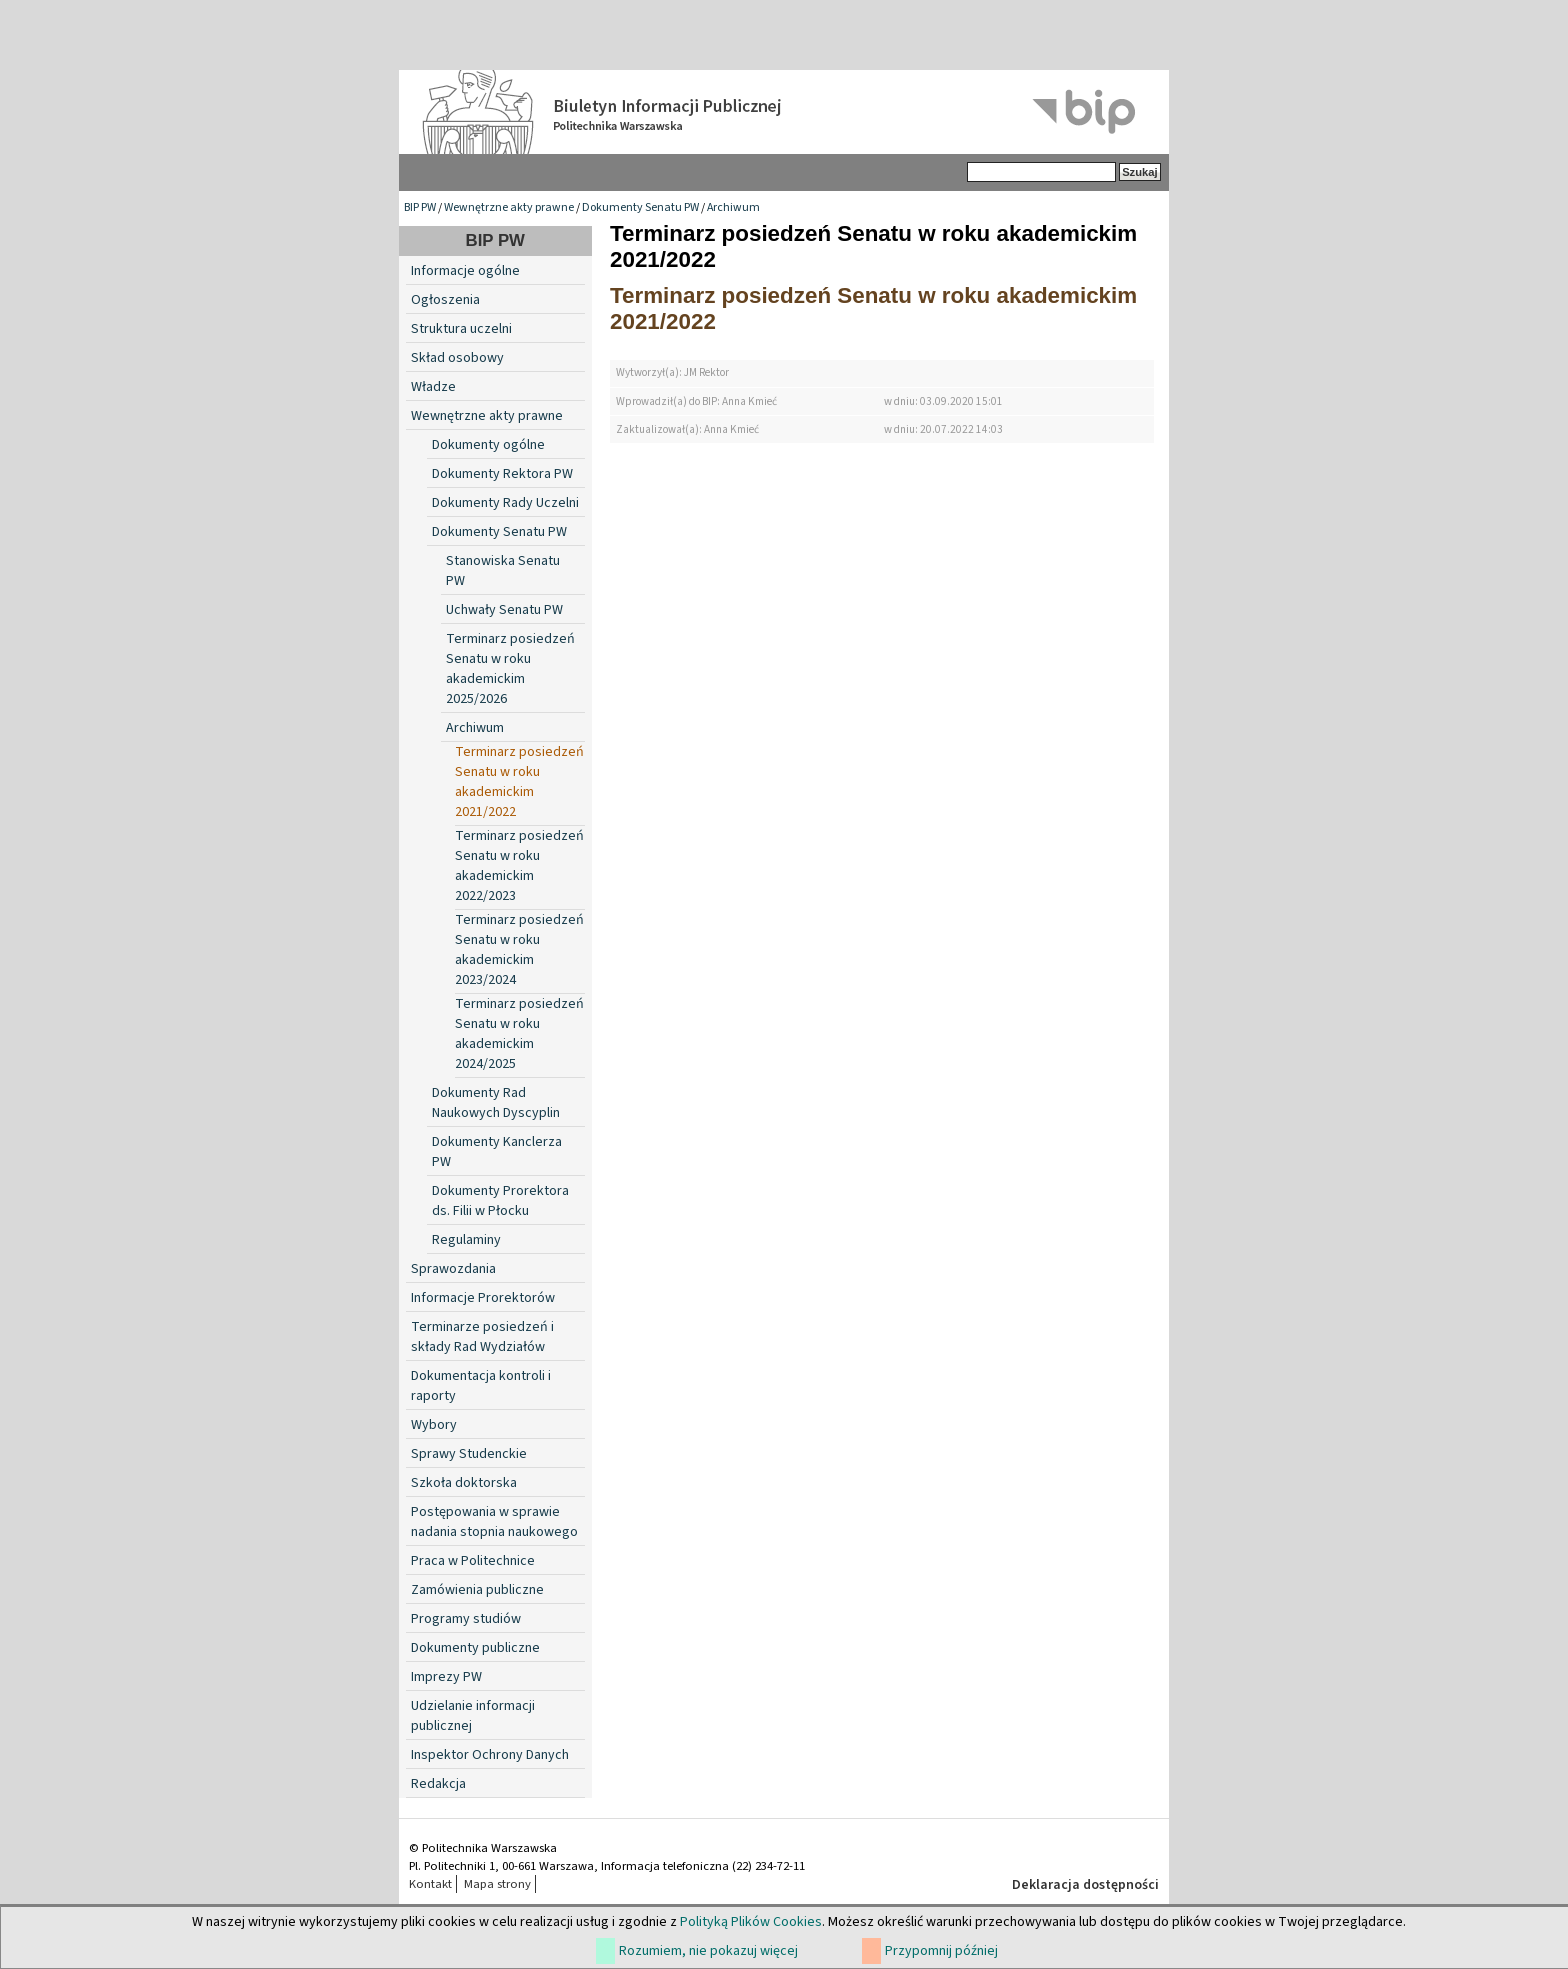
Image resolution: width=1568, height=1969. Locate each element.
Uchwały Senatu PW (504, 610)
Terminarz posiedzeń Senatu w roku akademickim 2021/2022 (519, 782)
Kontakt (430, 1884)
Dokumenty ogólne (488, 445)
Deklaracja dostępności (1085, 1885)
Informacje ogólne (465, 271)
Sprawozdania (453, 1269)
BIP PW (420, 207)
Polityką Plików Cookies (751, 1922)
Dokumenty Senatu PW (640, 207)
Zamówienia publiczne (477, 1590)
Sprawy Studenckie (469, 1454)
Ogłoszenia (445, 300)
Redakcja (438, 1784)
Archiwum (733, 207)
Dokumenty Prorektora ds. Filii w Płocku (500, 1201)
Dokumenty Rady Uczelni (505, 503)
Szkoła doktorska (464, 1483)
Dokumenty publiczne (475, 1648)
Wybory (434, 1425)
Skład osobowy (457, 358)
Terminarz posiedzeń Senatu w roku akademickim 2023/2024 (519, 950)
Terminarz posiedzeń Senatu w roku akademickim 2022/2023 (519, 866)
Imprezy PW (446, 1677)
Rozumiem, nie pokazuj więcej (708, 1951)
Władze (433, 387)
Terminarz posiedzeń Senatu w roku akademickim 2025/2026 (510, 669)
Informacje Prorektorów (483, 1298)
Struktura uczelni (461, 329)
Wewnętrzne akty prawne (509, 207)
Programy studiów (466, 1619)
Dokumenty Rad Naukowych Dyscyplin (496, 1103)
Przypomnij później (941, 1951)
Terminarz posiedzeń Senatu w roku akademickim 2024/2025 (519, 1034)
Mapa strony (497, 1884)
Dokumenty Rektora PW (502, 474)
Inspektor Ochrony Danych (490, 1755)
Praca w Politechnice (473, 1561)
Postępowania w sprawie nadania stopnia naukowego (494, 1522)
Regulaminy (466, 1240)
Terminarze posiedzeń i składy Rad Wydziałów (482, 1337)
